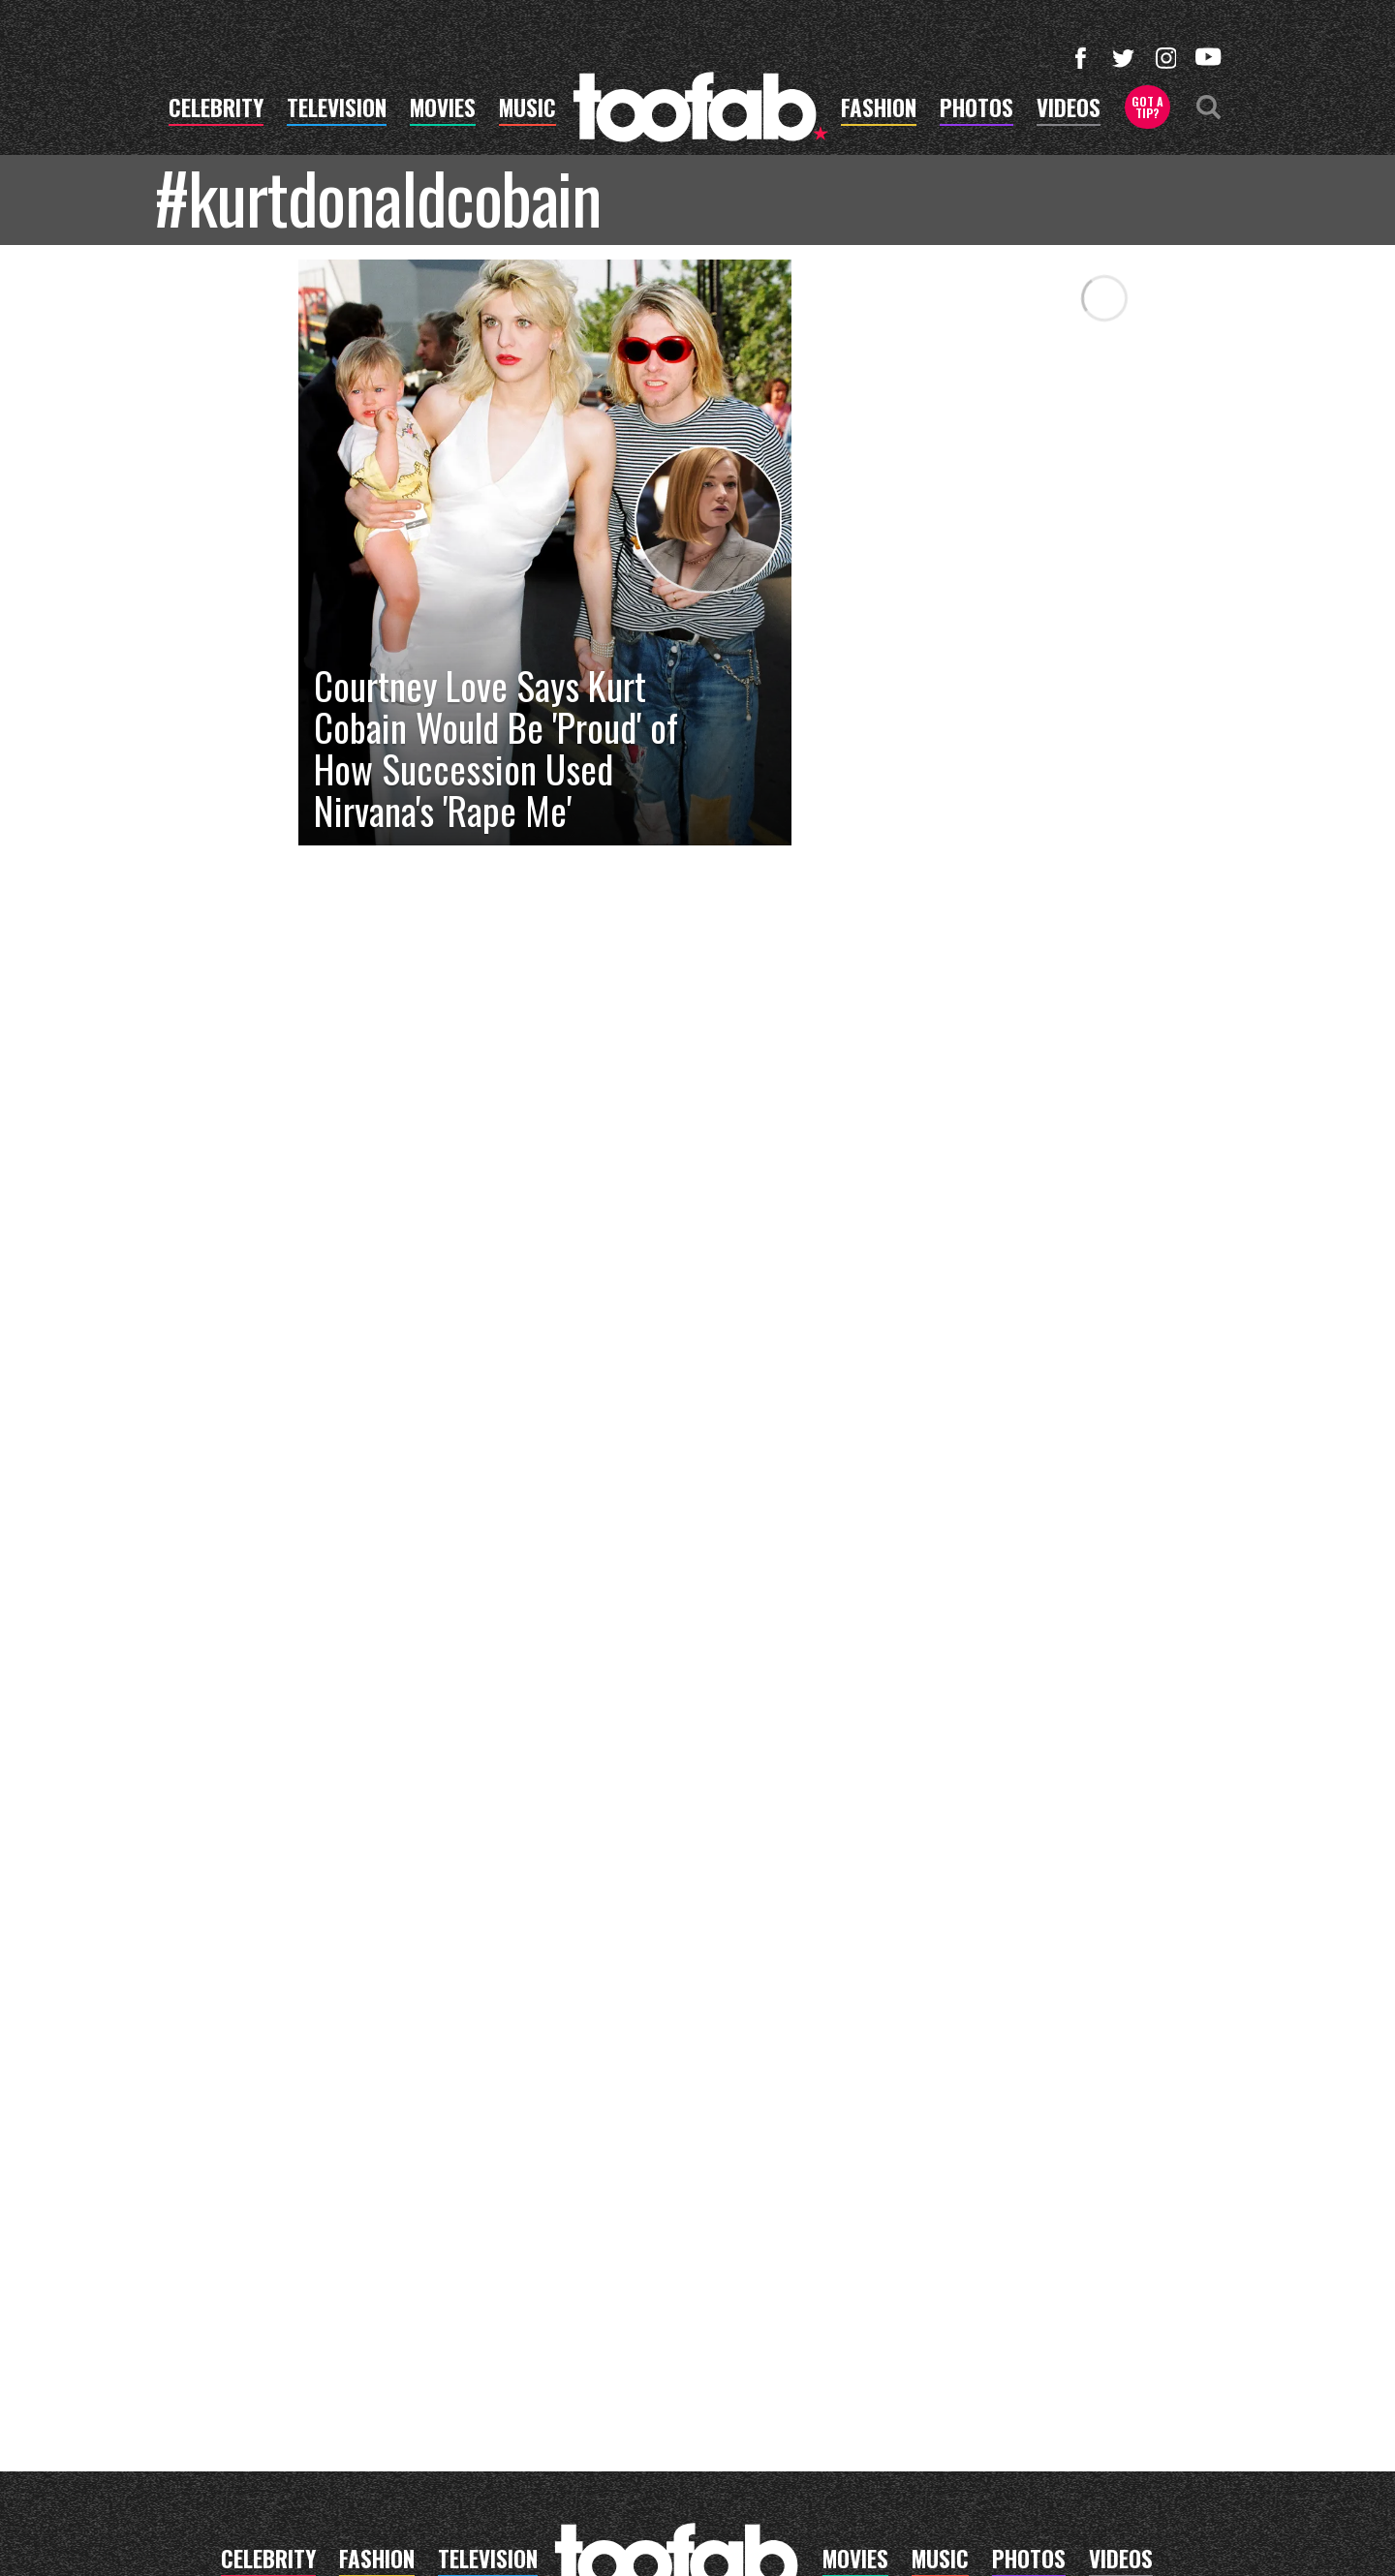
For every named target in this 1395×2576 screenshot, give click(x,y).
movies (443, 110)
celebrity (216, 110)
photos (976, 110)
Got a (1147, 107)
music (527, 110)
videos (1068, 110)
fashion (878, 110)
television (337, 110)
